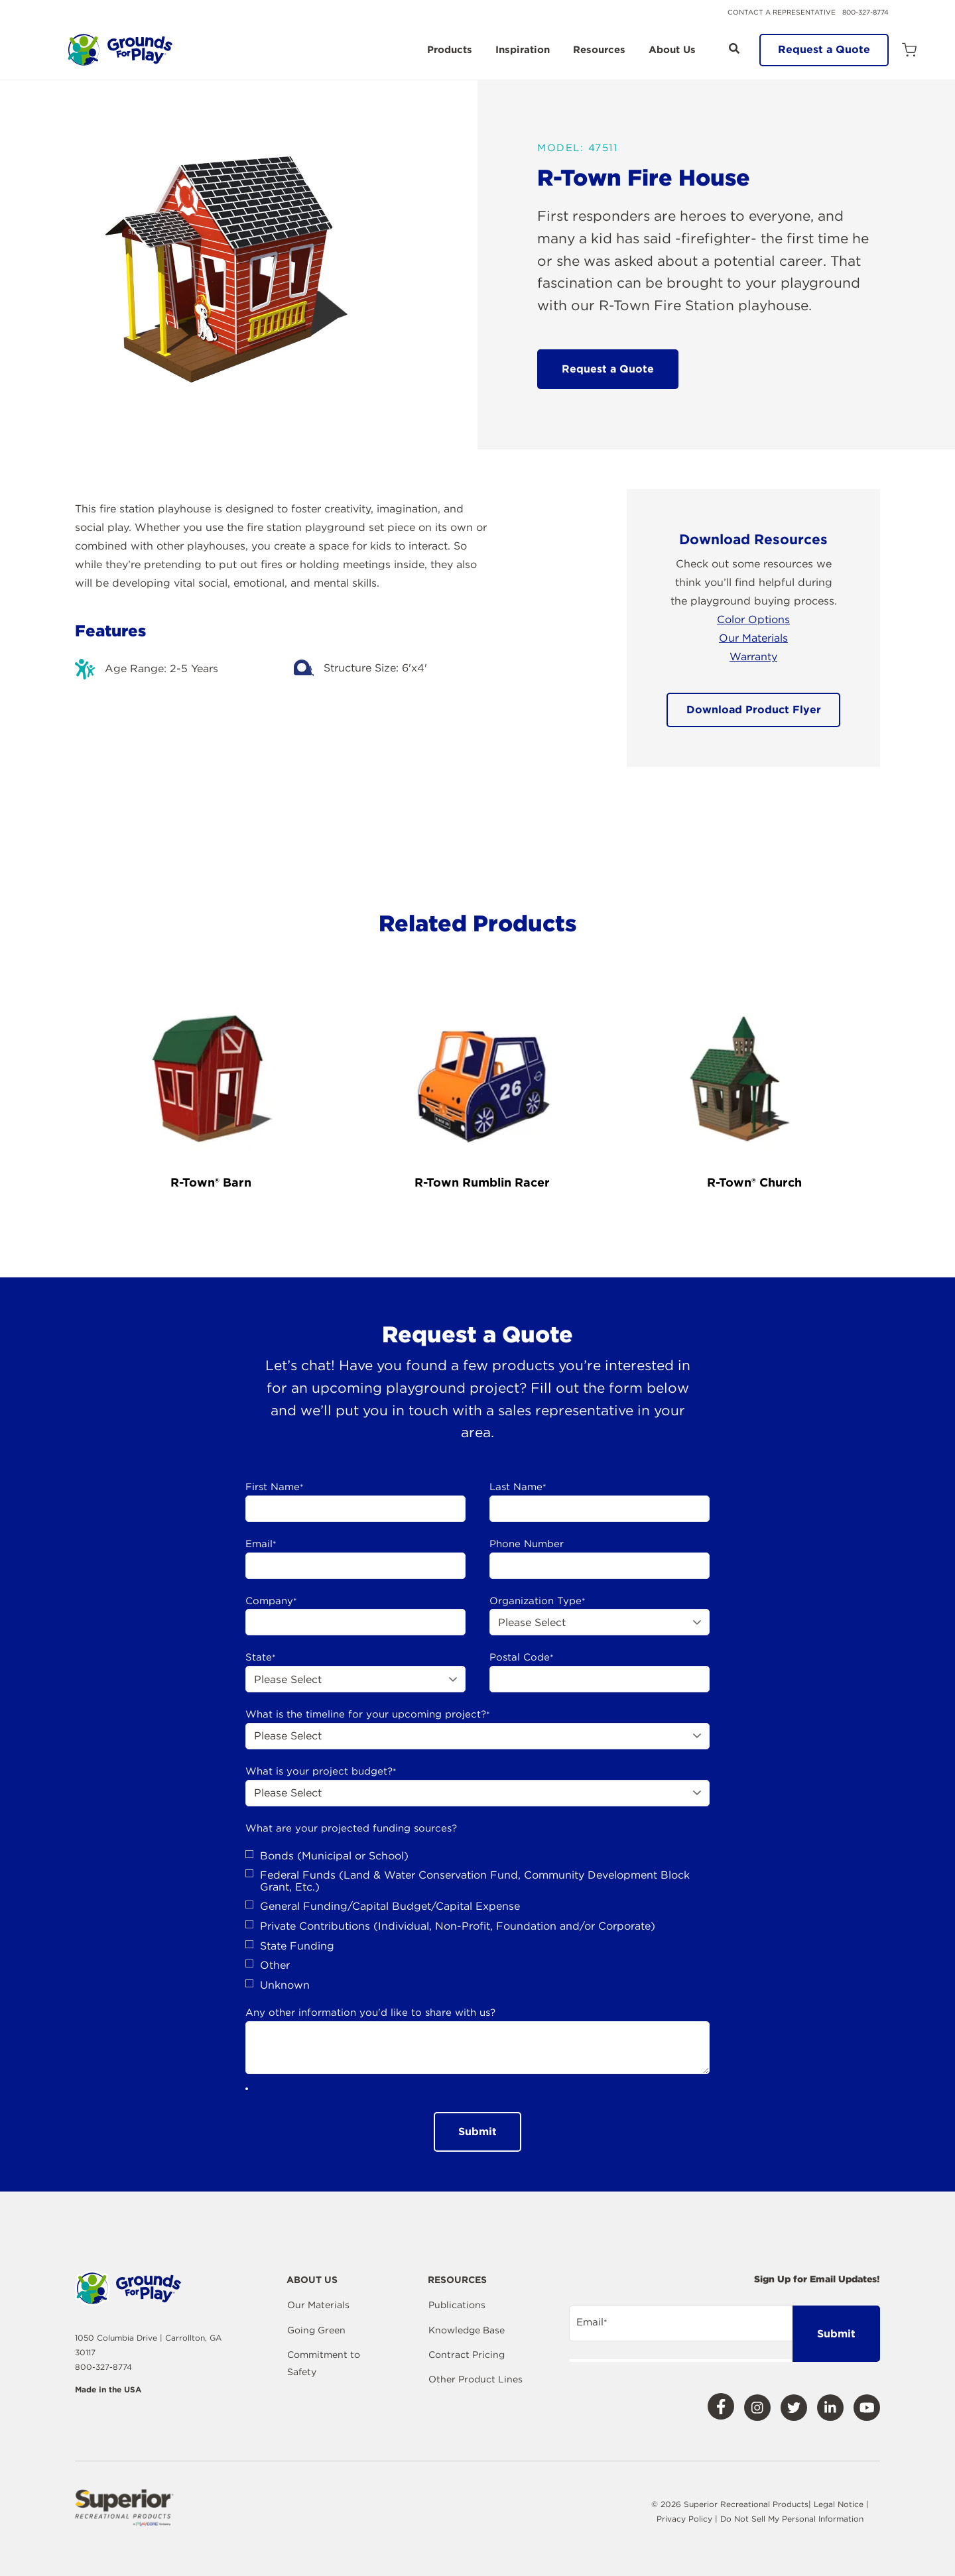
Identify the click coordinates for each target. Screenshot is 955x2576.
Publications (456, 2305)
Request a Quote (824, 49)
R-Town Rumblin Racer (482, 1182)
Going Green (316, 2330)
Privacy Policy (686, 2519)
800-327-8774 (865, 12)
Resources (599, 50)
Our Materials (753, 638)
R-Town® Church (754, 1182)
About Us (672, 50)
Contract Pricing (466, 2354)
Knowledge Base (466, 2330)
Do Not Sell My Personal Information (791, 2519)
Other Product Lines (475, 2379)
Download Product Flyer (753, 709)
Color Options (753, 619)
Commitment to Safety (323, 2363)
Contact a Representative (782, 12)
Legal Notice (838, 2504)
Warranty (753, 656)
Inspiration (522, 50)
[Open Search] (734, 48)
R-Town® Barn (210, 1182)
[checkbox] (477, 1920)
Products (449, 50)
